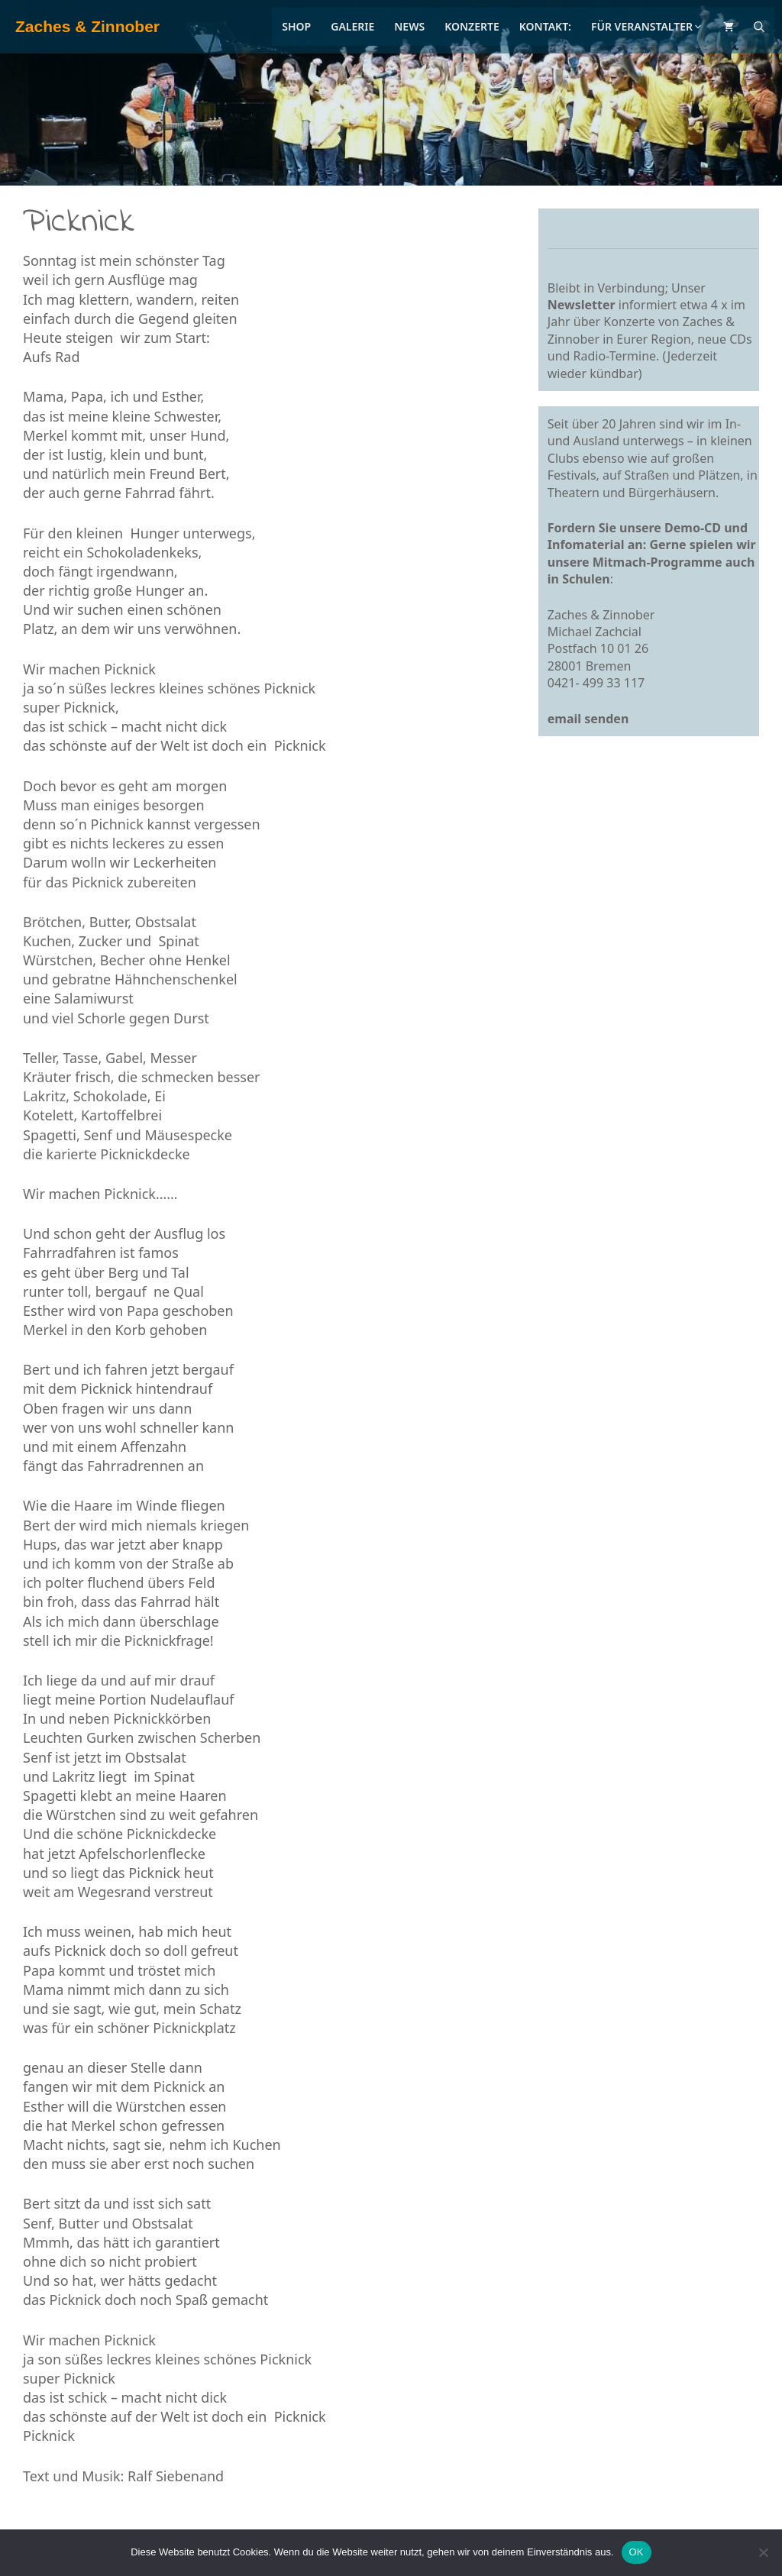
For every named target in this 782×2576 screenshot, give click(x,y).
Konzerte (471, 26)
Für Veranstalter (647, 26)
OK (636, 2552)
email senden (588, 718)
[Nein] (763, 2552)
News (409, 26)
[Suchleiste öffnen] (759, 27)
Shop (296, 26)
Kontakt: (545, 26)
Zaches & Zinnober (87, 26)
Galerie (352, 26)
